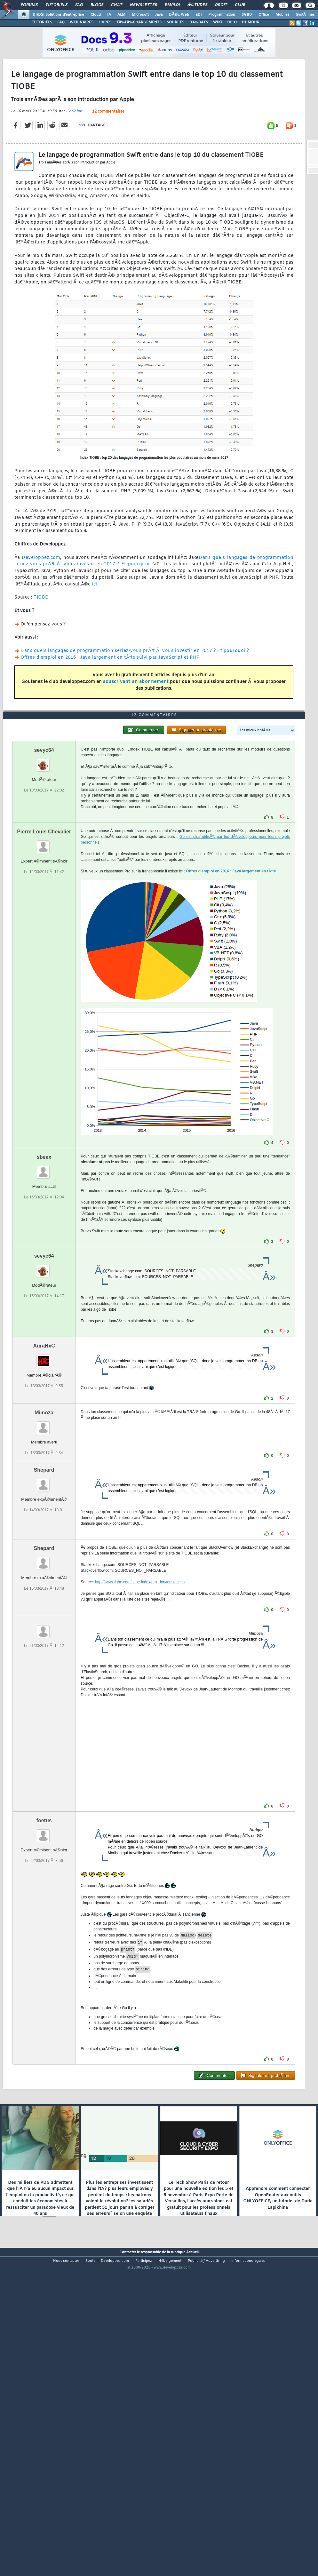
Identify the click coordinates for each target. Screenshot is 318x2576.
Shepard (44, 1596)
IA (109, 14)
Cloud (96, 14)
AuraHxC (44, 1472)
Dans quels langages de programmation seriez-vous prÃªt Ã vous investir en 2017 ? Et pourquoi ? (153, 603)
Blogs (97, 5)
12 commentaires (108, 153)
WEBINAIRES (81, 22)
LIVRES (105, 22)
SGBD (247, 14)
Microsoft (140, 14)
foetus (44, 1946)
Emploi (172, 5)
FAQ (79, 5)
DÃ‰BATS (198, 22)
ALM (121, 14)
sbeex (44, 1283)
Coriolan (74, 153)
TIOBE (41, 640)
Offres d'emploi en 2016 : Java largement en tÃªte (231, 997)
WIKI (217, 22)
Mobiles (282, 14)
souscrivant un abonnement (136, 724)
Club (240, 5)
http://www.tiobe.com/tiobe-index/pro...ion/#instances (140, 1708)
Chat (116, 5)
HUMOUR (250, 22)
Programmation (221, 14)
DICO (232, 22)
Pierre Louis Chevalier (44, 957)
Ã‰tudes (197, 5)
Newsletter (143, 5)
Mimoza (44, 1538)
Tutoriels (56, 5)
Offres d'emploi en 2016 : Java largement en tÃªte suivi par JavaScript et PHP (110, 699)
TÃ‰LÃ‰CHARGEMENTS (139, 22)
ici (94, 626)
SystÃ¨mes (305, 14)
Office (263, 14)
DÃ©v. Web (179, 14)
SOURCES (175, 22)
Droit (221, 5)
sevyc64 (44, 876)
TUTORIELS (42, 22)
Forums (29, 5)
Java (159, 14)
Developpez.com (41, 600)
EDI (198, 14)
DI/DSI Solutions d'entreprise (58, 14)
